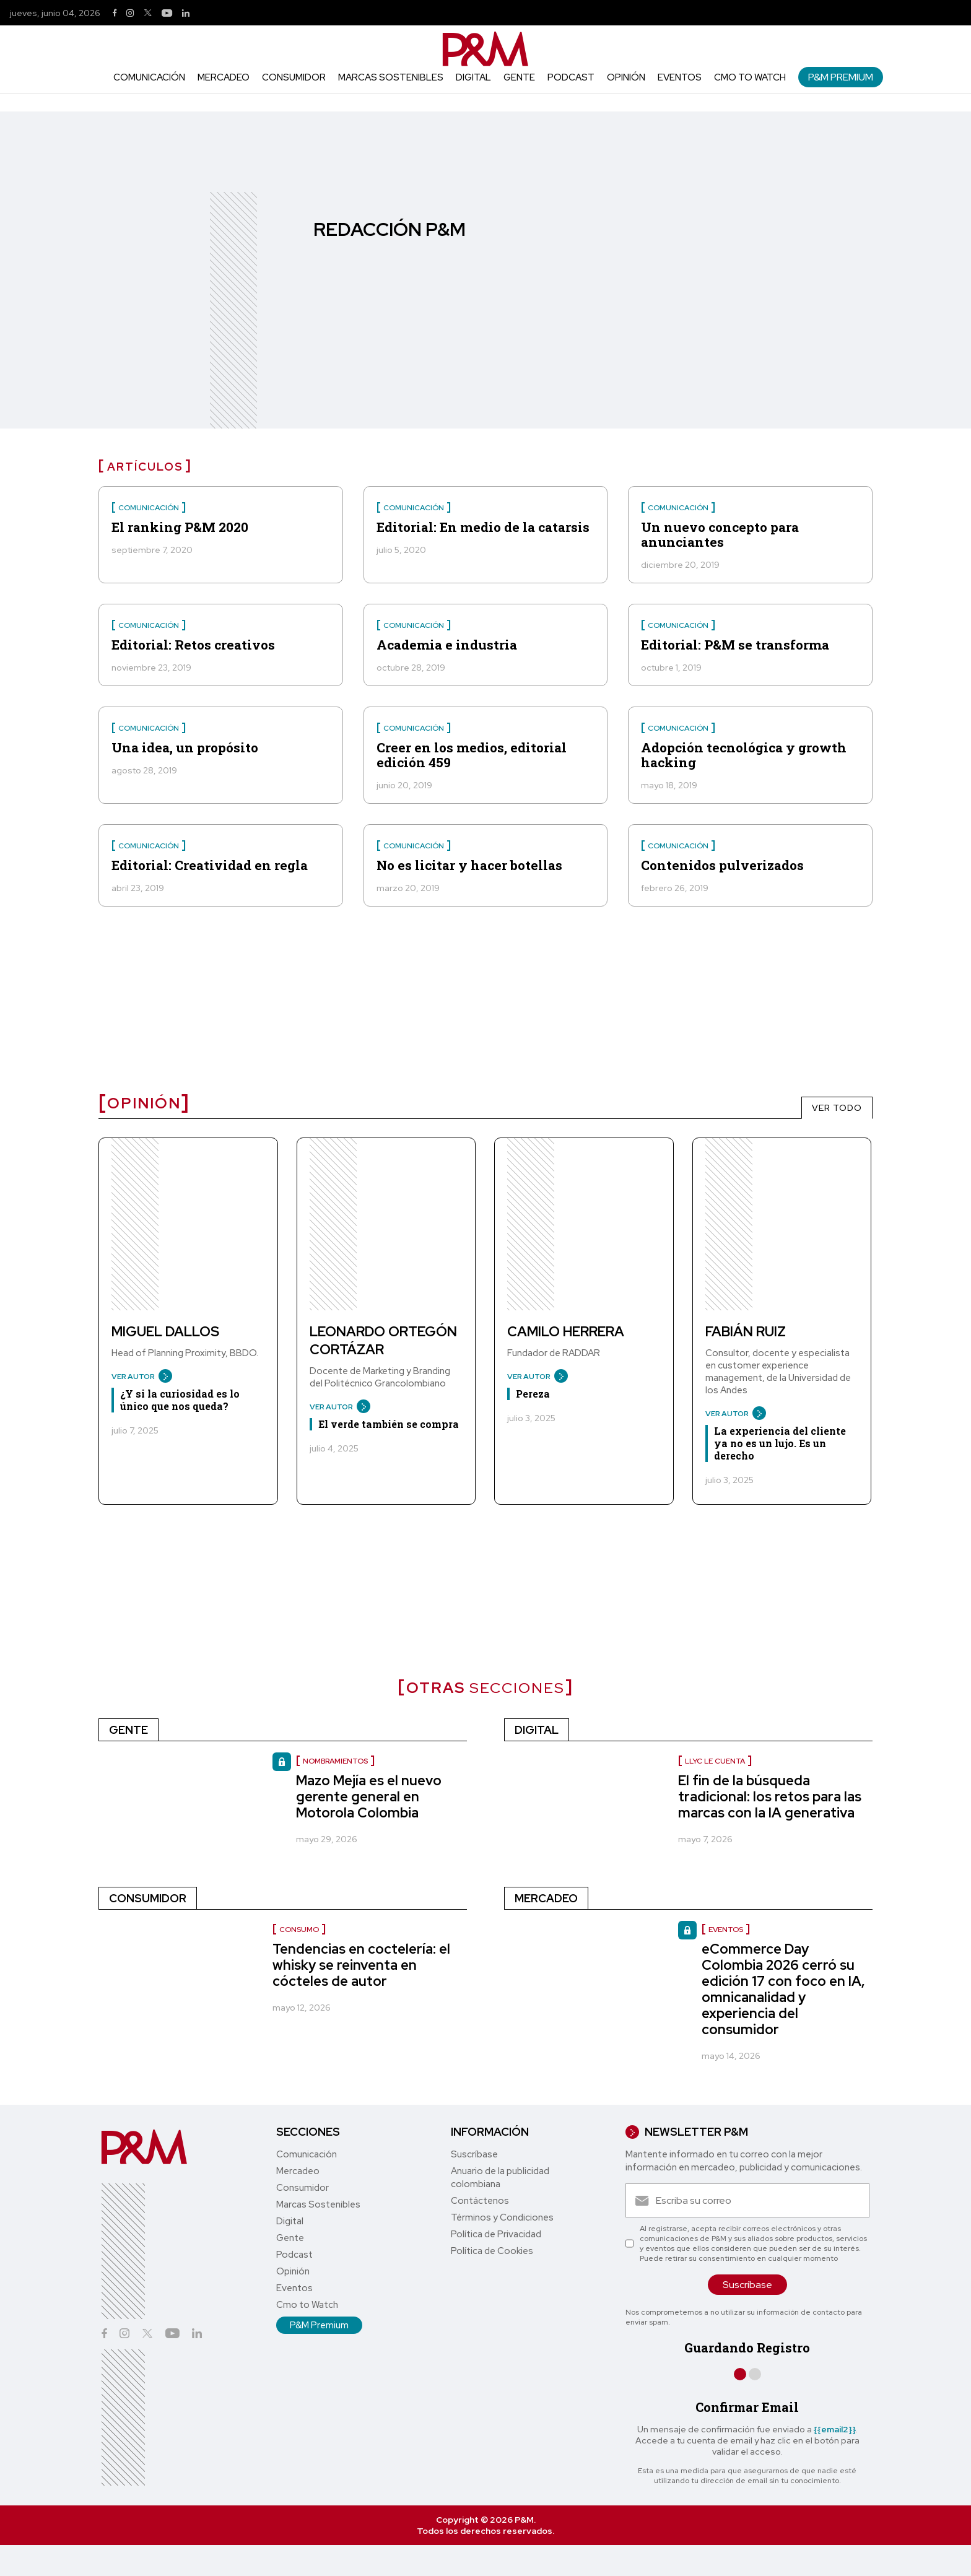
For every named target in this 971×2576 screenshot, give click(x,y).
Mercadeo (224, 77)
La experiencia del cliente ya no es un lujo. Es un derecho (780, 1443)
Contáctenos (480, 2201)
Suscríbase (474, 2154)
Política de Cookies (492, 2251)
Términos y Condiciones (502, 2217)
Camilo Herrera (565, 1332)
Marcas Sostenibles (390, 77)
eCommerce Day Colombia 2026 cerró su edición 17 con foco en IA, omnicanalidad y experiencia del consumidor (783, 1989)
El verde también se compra (388, 1423)
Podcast (570, 77)
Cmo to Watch (750, 77)
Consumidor (294, 77)
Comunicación (149, 77)
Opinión (626, 77)
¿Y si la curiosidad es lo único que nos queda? (180, 1399)
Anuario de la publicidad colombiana (500, 2177)
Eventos (680, 77)
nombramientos (335, 1761)
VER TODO (837, 1107)
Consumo (299, 1929)
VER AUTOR (137, 1377)
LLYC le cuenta (715, 1761)
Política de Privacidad (496, 2234)
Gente (519, 77)
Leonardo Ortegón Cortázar (383, 1341)
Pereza (533, 1393)
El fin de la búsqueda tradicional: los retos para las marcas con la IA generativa (769, 1797)
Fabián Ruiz (745, 1332)
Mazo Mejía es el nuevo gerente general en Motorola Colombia (369, 1797)
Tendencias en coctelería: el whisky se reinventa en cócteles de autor (361, 1965)
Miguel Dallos (165, 1332)
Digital (473, 77)
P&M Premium (840, 77)
